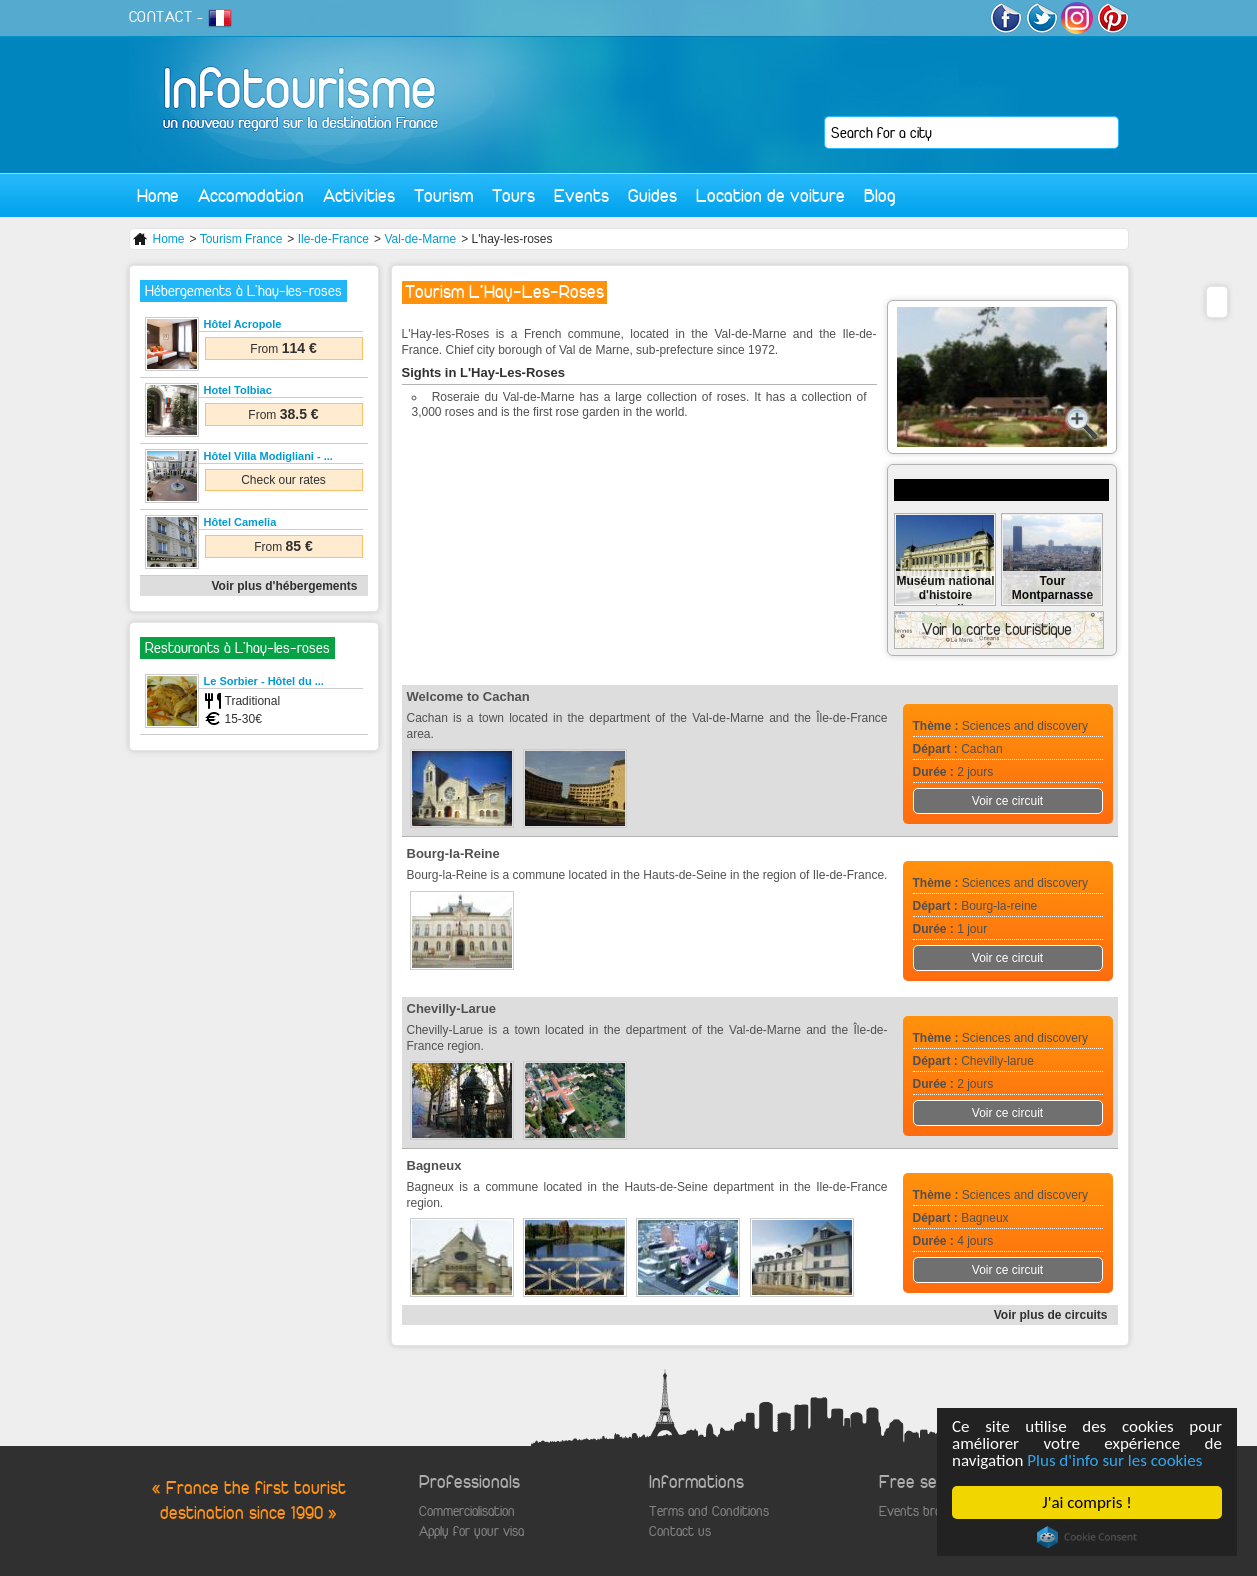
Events (581, 195)
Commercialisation (467, 1511)
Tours (513, 195)
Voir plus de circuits (1051, 1315)
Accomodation (251, 195)
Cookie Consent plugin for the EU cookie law (1087, 1537)
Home (158, 195)
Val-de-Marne (420, 239)
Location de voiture (770, 195)
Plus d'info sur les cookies (1115, 1460)
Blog (880, 195)
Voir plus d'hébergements (285, 586)
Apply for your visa (471, 1531)
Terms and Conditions (709, 1511)
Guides (652, 195)
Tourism (443, 195)
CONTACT (161, 17)
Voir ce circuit (1007, 801)
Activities (359, 195)
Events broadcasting (936, 1511)
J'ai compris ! (1087, 1502)
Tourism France (241, 239)
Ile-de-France (333, 239)
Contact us (680, 1531)
